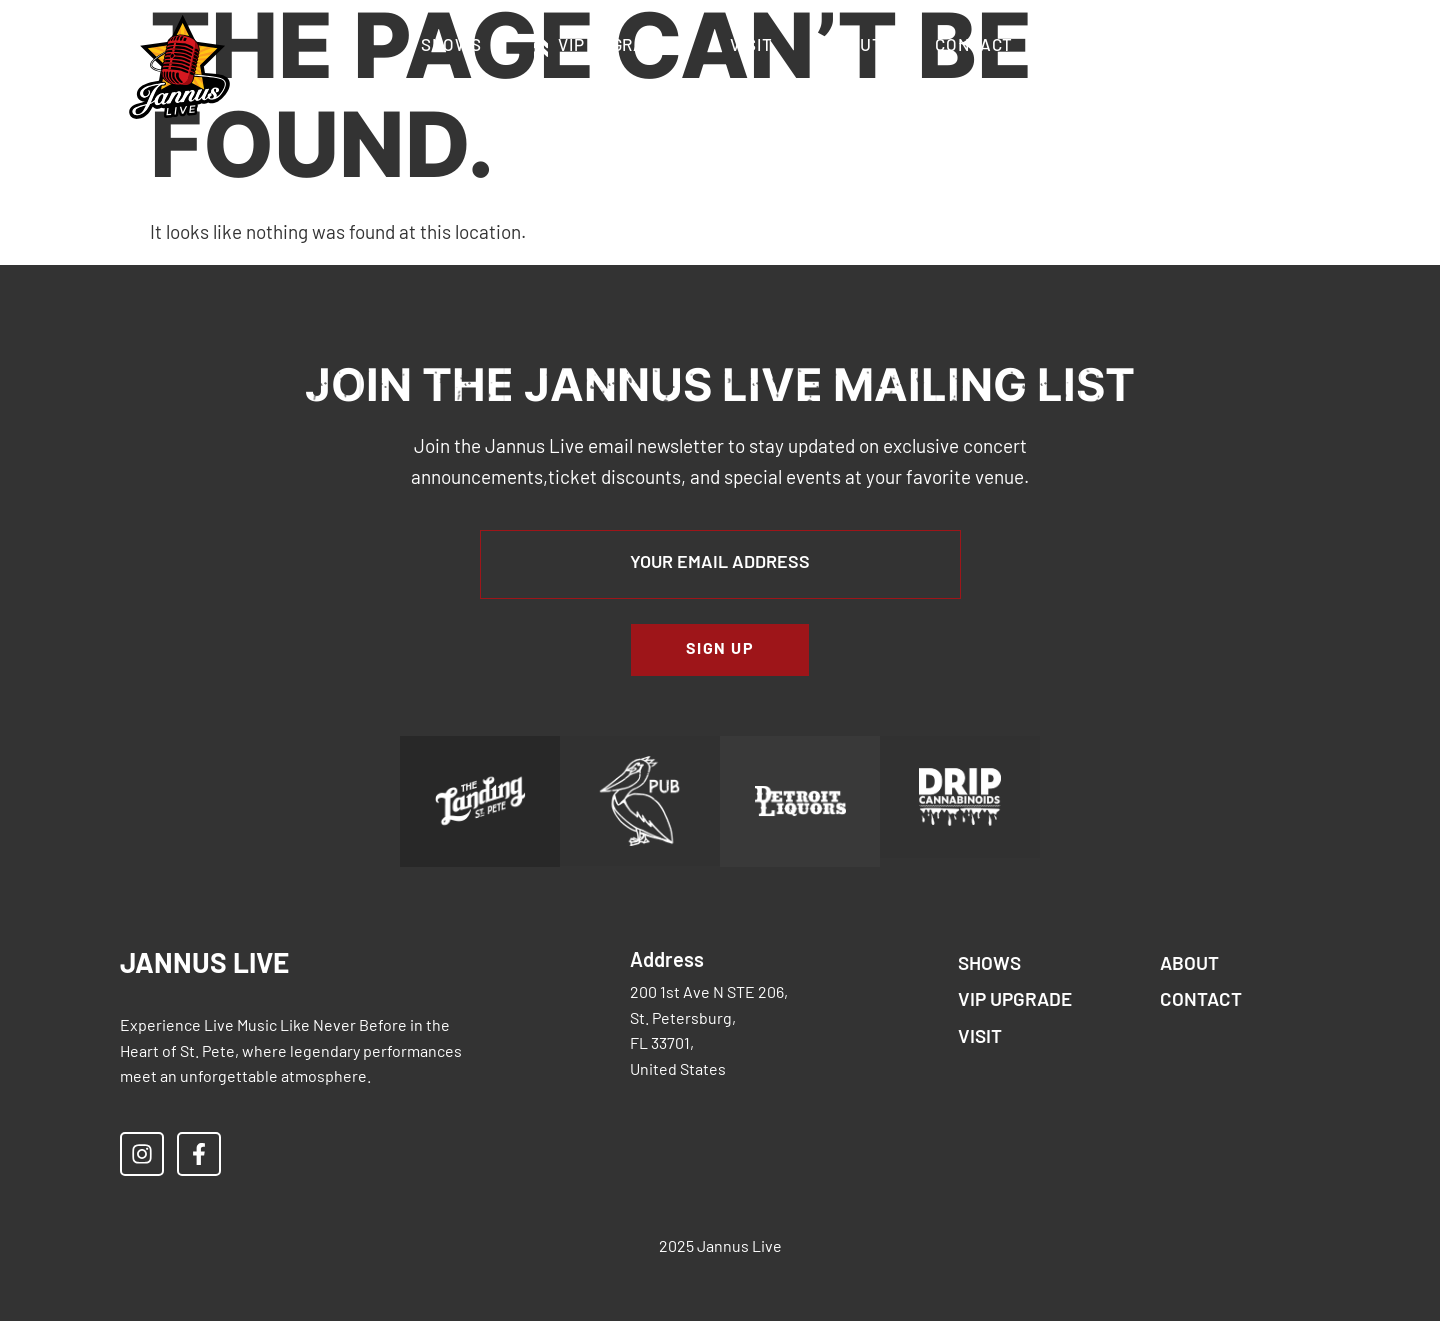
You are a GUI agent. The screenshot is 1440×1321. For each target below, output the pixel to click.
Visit (751, 46)
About (854, 46)
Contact (974, 46)
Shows (452, 46)
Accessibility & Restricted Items (723, 92)
